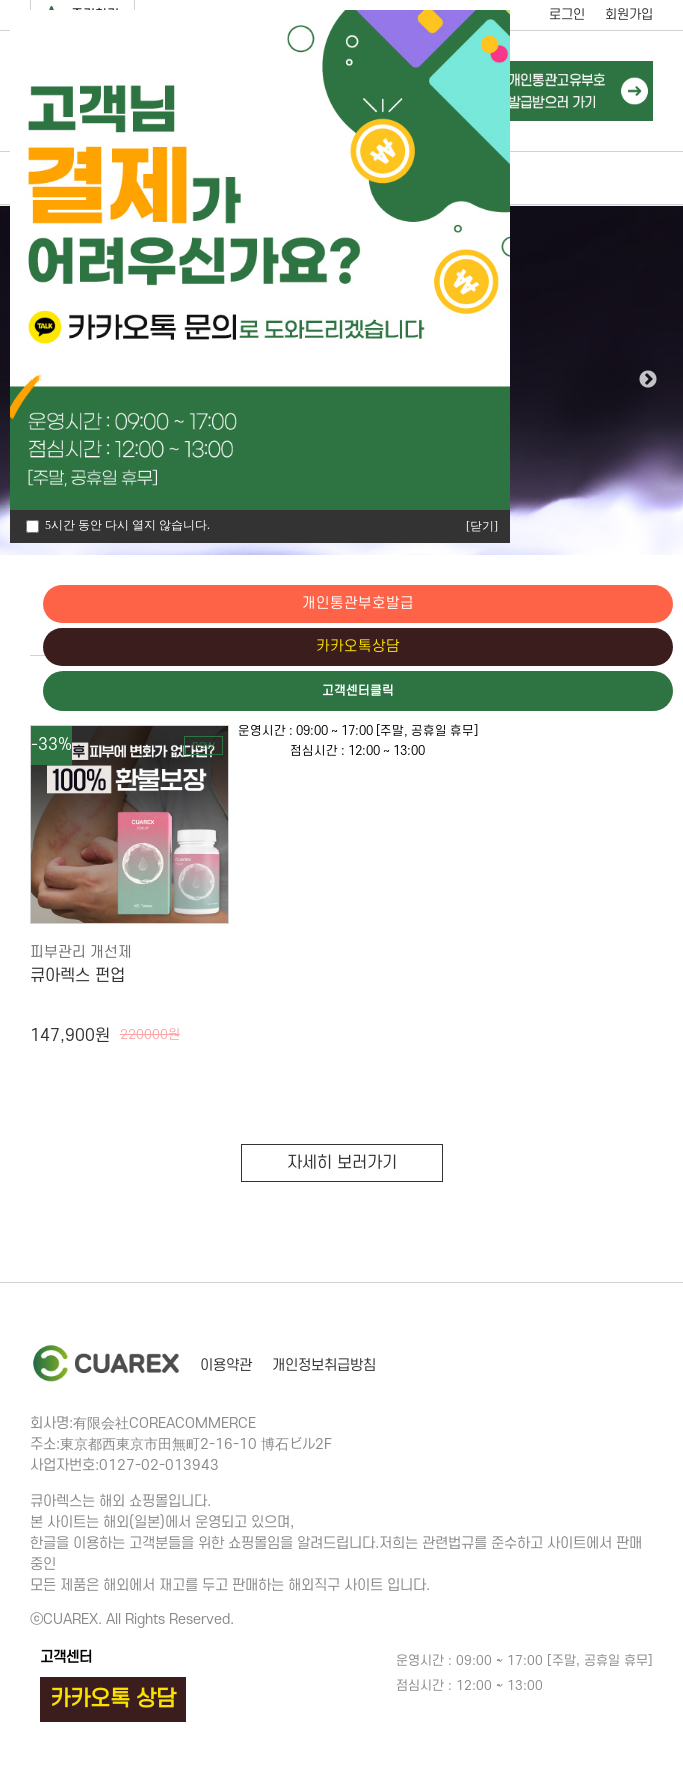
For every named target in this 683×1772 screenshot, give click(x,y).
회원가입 (629, 14)
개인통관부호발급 (598, 604)
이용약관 (226, 1365)
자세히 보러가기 (342, 1163)
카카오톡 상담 (113, 1699)
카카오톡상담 (598, 648)
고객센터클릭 (598, 693)
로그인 (567, 14)
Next (648, 380)
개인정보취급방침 (324, 1365)
